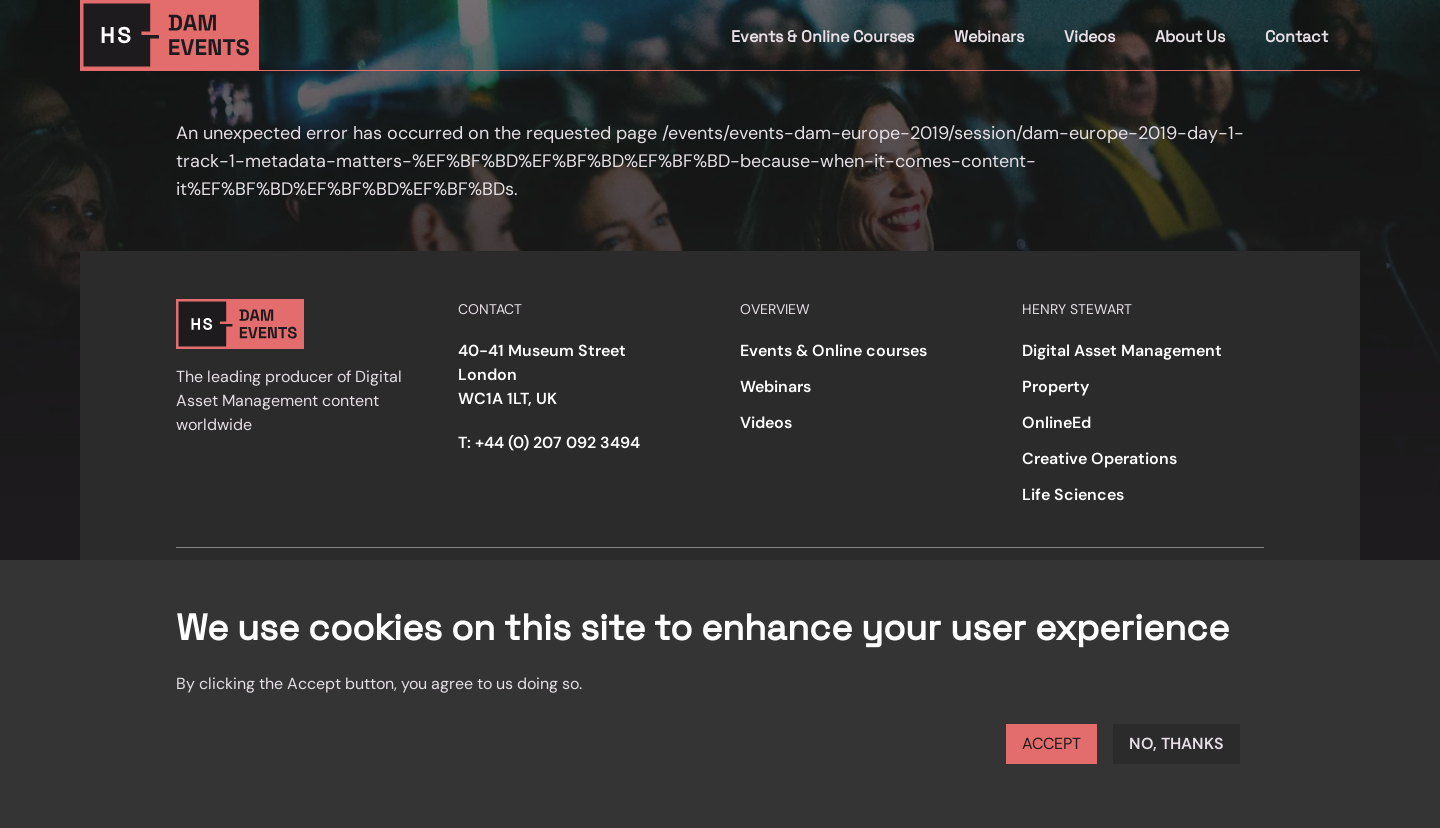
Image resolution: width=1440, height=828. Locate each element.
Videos (1089, 36)
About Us (1190, 36)
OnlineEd (1056, 422)
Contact (1296, 36)
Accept (1051, 743)
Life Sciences (1073, 494)
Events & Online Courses (822, 36)
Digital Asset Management (1122, 350)
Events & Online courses (833, 350)
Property (1055, 386)
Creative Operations (1099, 458)
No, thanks (1176, 743)
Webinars (989, 36)
